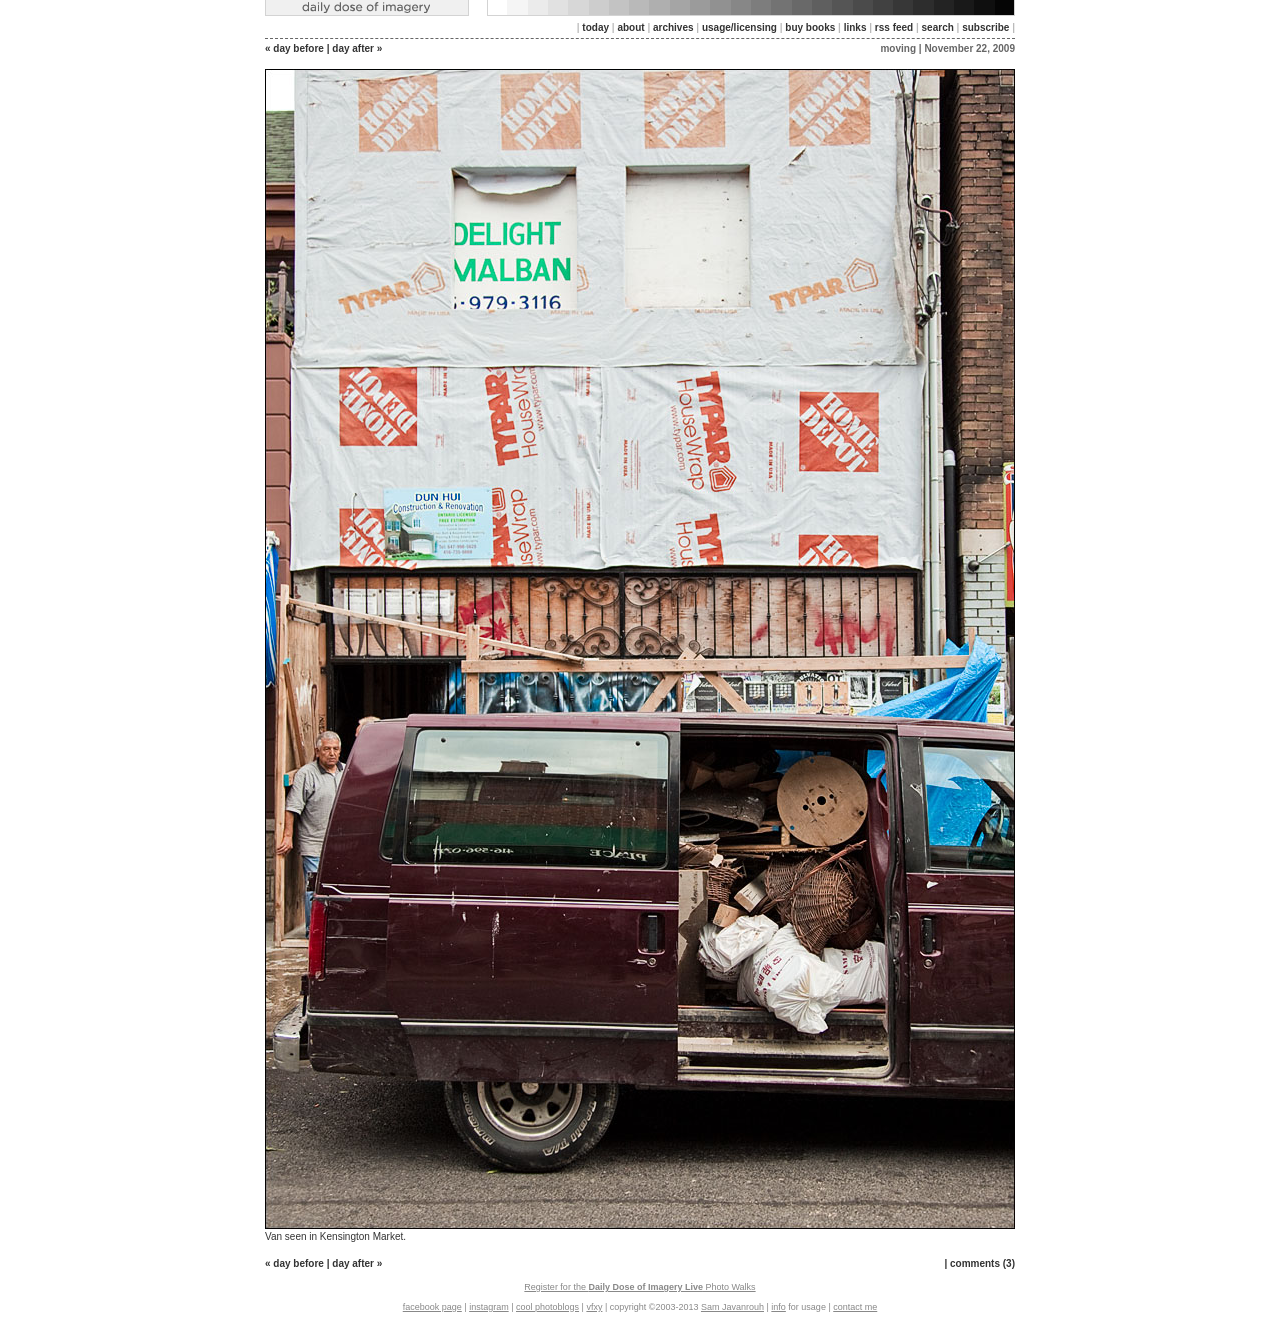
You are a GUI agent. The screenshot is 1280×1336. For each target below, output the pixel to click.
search (938, 27)
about (630, 27)
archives (673, 27)
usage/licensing (739, 27)
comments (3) (982, 1263)
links (855, 27)
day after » (357, 48)
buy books (810, 27)
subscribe (985, 27)
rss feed (894, 27)
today (595, 27)
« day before (294, 48)
